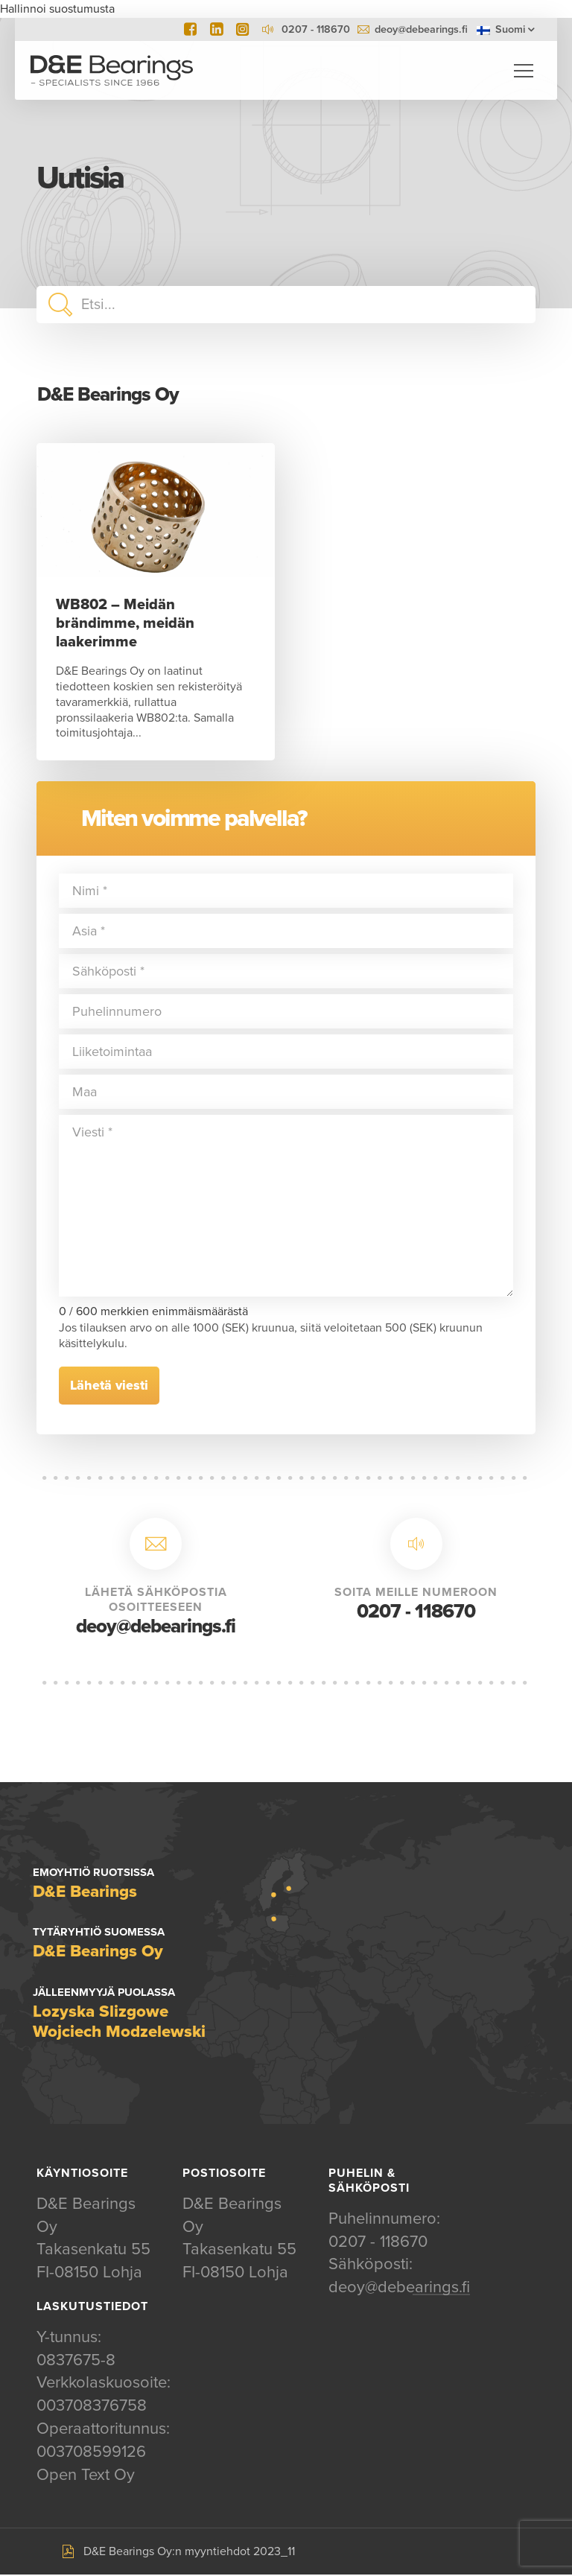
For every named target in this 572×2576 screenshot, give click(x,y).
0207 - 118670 (416, 1611)
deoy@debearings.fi (421, 29)
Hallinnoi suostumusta (57, 9)
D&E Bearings (112, 71)
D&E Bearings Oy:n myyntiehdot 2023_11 (189, 2552)
